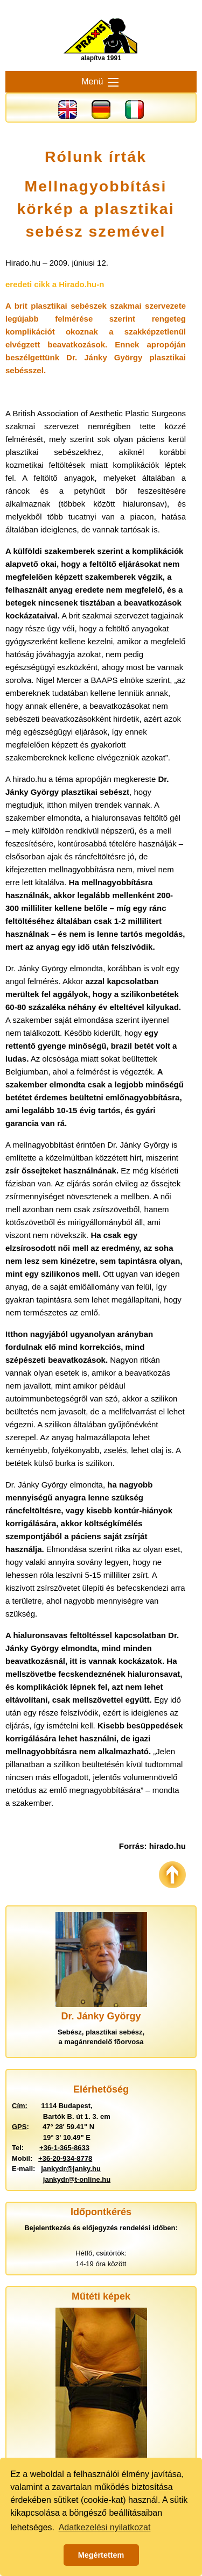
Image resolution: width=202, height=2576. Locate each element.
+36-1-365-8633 (64, 2148)
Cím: (19, 2106)
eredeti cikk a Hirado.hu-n (54, 284)
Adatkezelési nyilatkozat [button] (105, 2527)
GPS (19, 2127)
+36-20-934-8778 (65, 2158)
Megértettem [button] (101, 2555)
